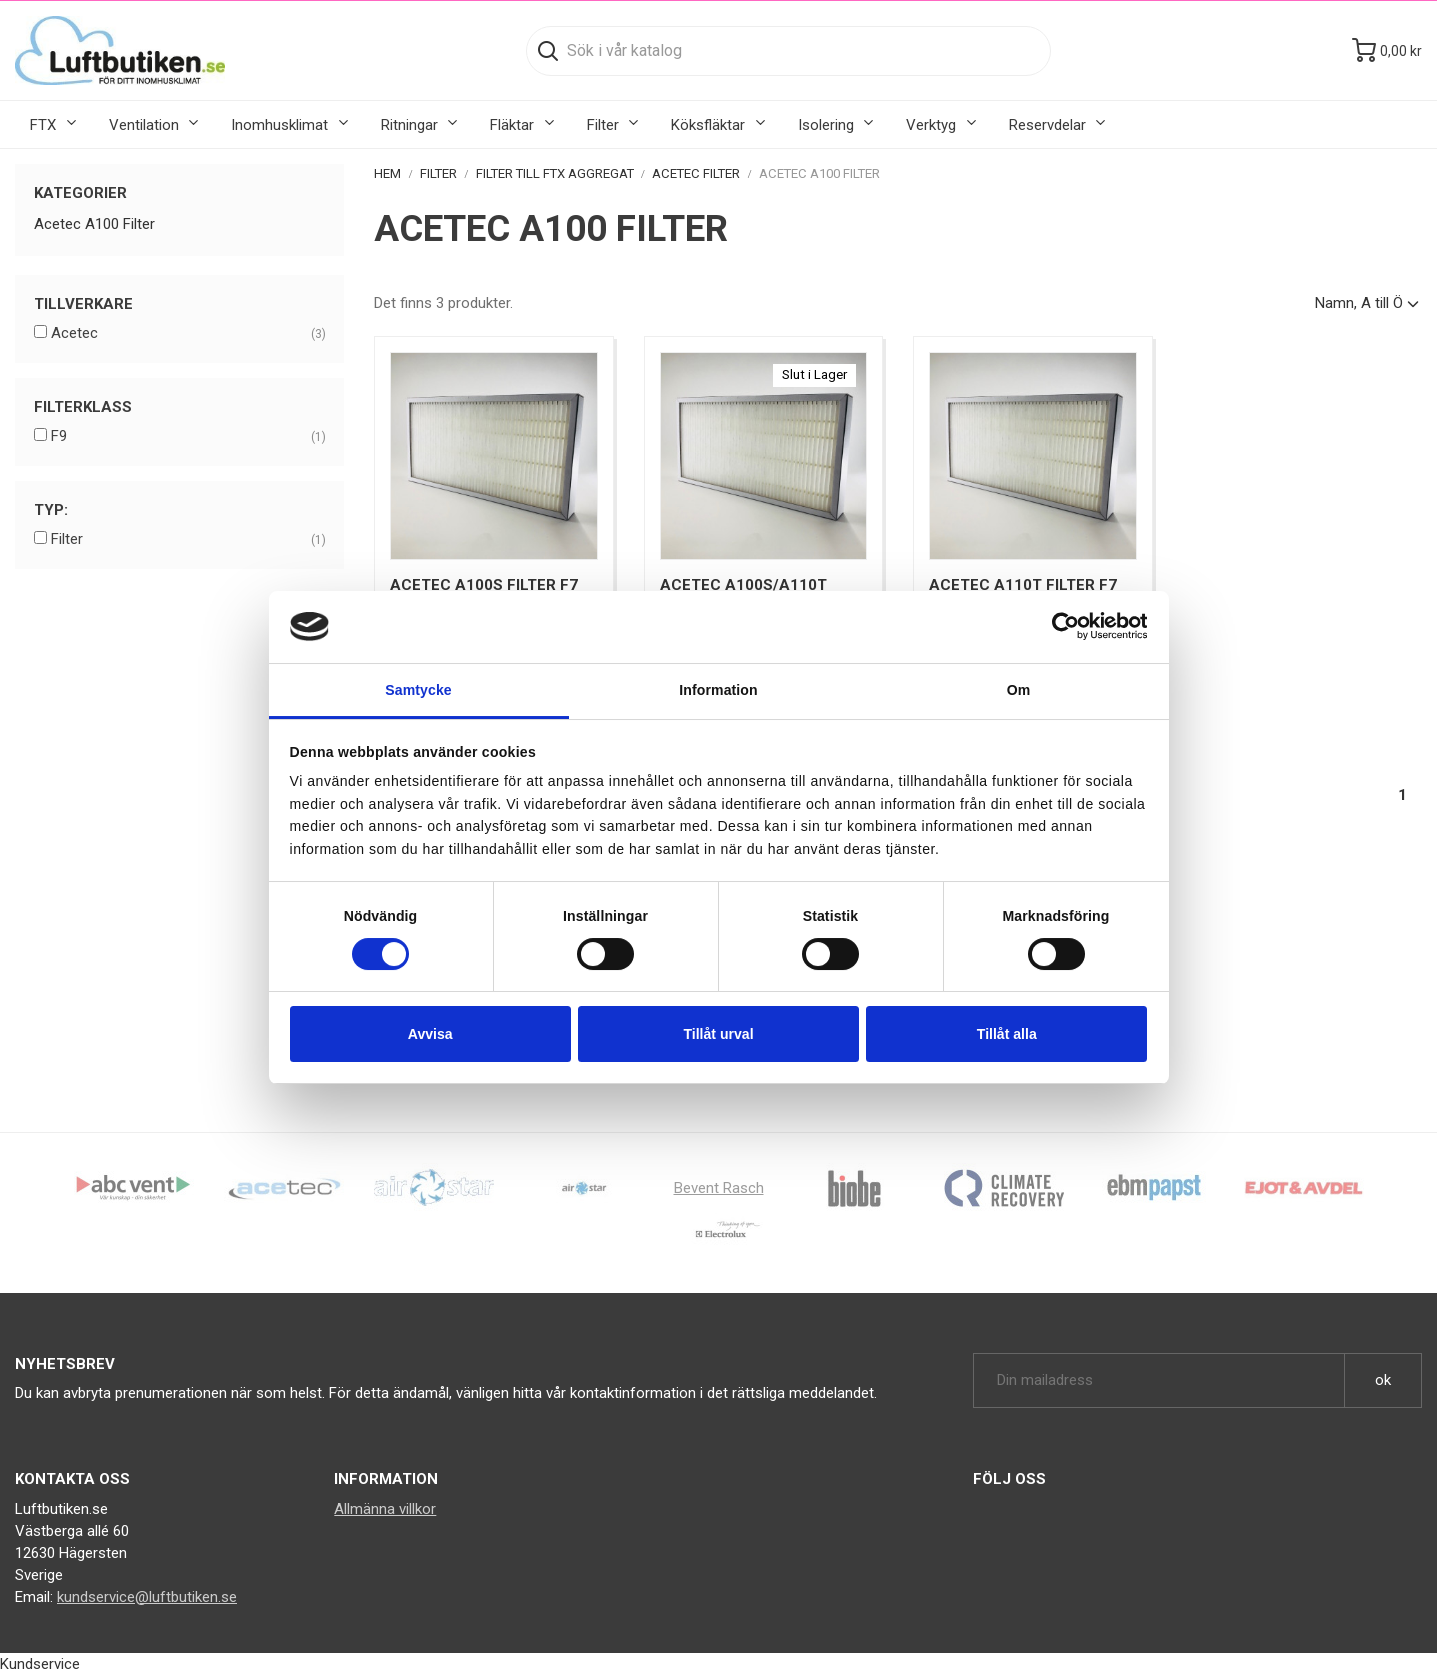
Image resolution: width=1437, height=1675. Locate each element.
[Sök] (788, 51)
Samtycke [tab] (418, 690)
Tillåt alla (1007, 1034)
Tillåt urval (718, 1034)
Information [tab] (718, 690)
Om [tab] (1019, 690)
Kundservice (40, 1664)
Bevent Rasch (719, 1188)
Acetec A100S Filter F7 (484, 585)
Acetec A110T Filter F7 (1023, 585)
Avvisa (430, 1034)
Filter (188, 540)
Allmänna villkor (385, 1509)
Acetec (188, 334)
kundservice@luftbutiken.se (147, 1597)
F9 (188, 437)
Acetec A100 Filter (94, 224)
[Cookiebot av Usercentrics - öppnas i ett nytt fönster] (1059, 627)
